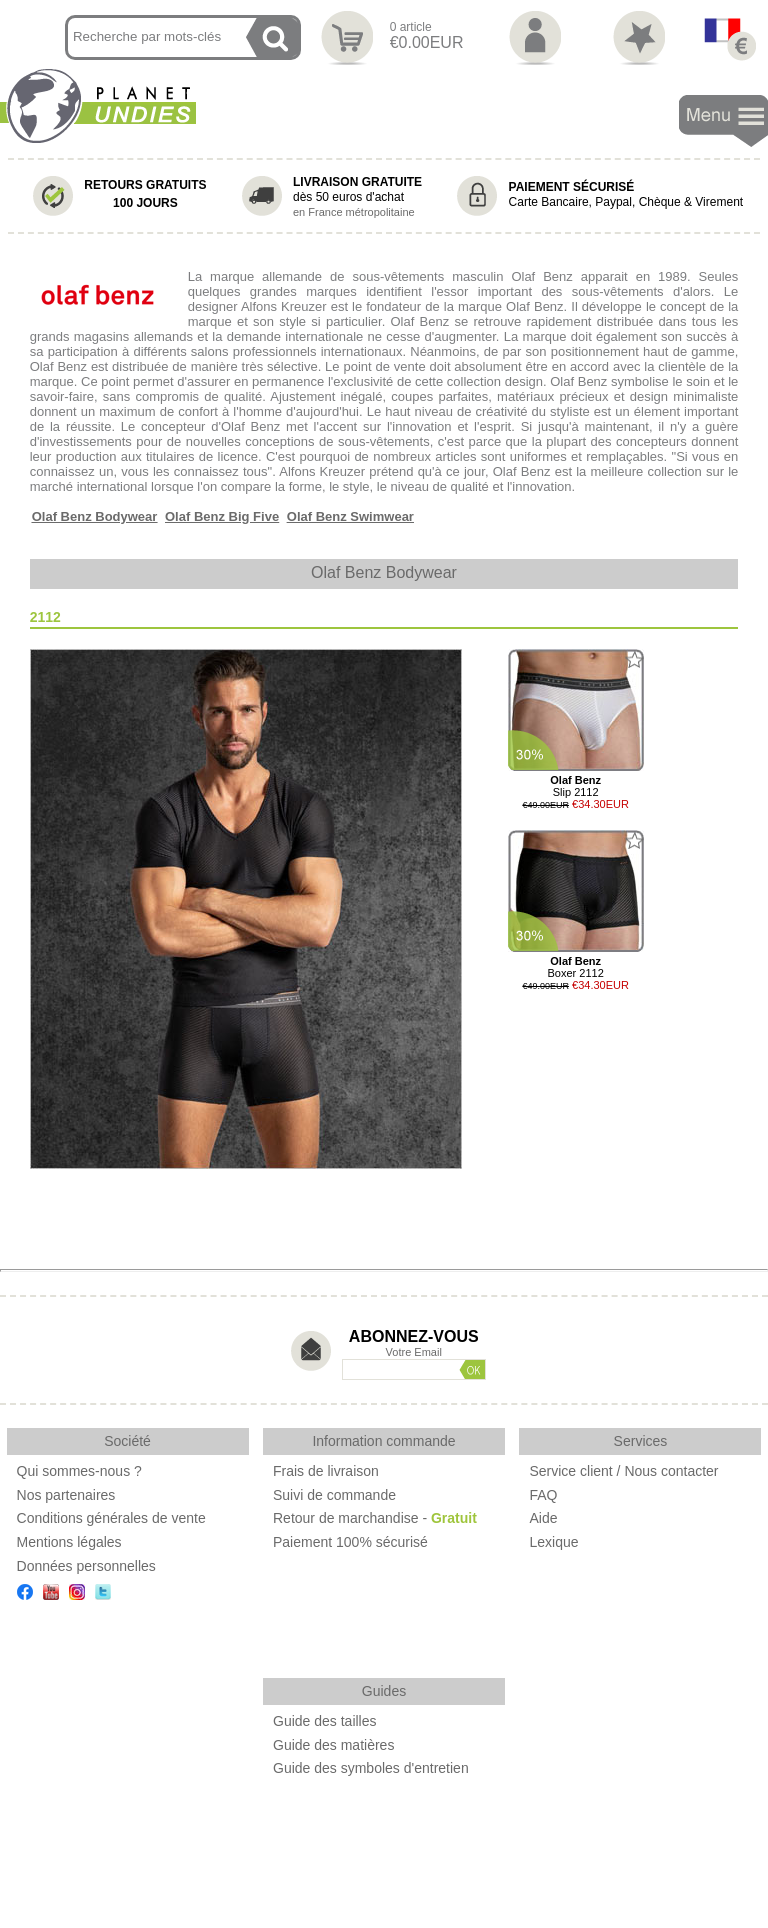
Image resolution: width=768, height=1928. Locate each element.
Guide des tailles (325, 1721)
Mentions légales (69, 1542)
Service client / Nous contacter (623, 1471)
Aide (543, 1518)
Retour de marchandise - (375, 1518)
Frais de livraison (326, 1471)
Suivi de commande (334, 1495)
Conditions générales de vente (111, 1518)
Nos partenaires (66, 1495)
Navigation (723, 121)
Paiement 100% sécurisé (350, 1542)
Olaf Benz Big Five (222, 516)
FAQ (543, 1495)
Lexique (553, 1542)
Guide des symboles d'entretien (371, 1768)
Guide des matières (333, 1745)
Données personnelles (86, 1566)
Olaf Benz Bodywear (95, 516)
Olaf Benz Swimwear (350, 516)
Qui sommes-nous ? (79, 1471)
